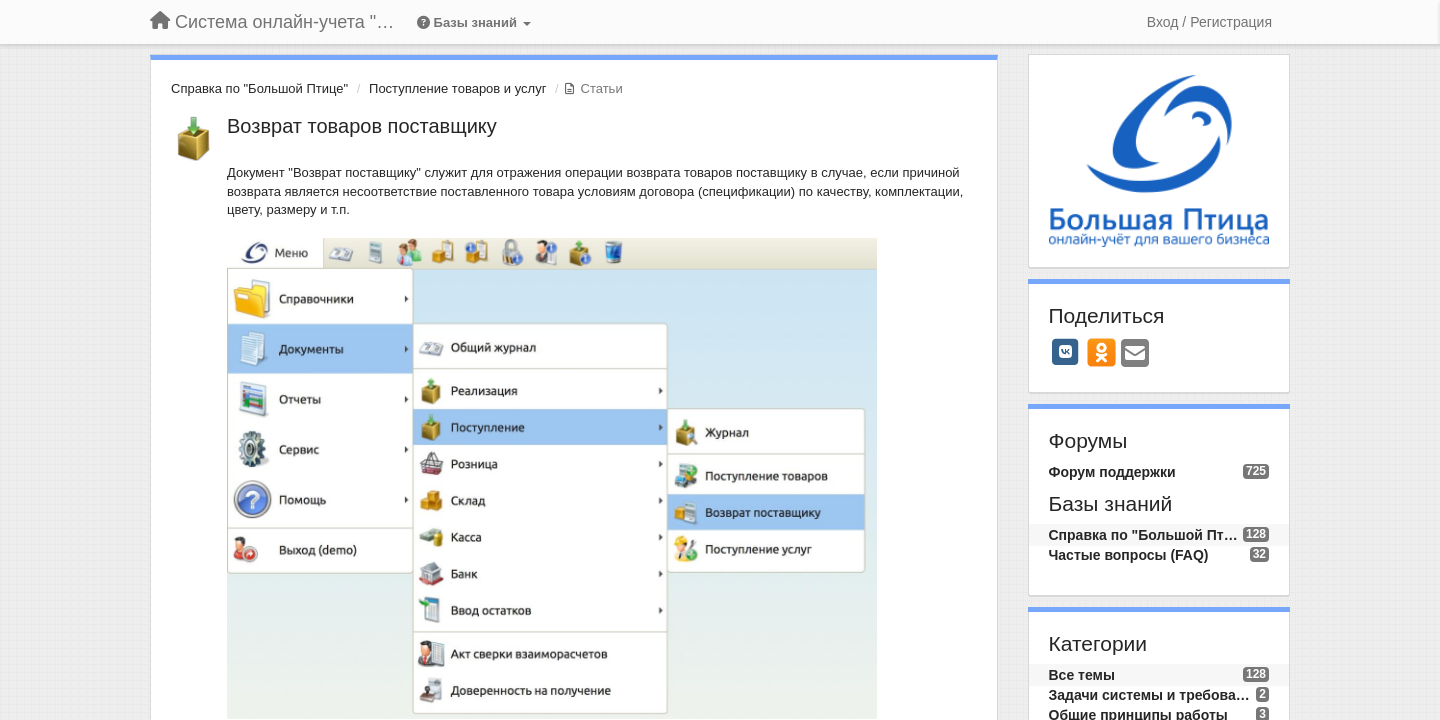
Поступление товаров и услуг (457, 88)
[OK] (1101, 352)
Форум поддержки (1112, 472)
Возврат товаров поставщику (362, 126)
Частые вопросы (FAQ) (1129, 555)
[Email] (1135, 354)
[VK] (1066, 352)
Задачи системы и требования (1153, 695)
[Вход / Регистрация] (1209, 22)
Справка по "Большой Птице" (259, 88)
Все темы (1082, 675)
